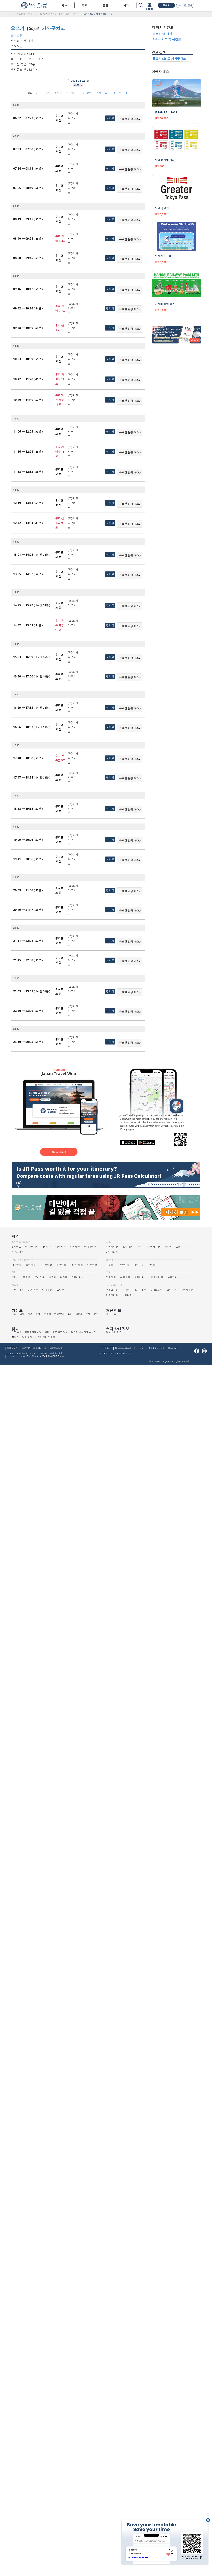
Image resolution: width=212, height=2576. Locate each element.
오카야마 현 (140, 1277)
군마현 (140, 1246)
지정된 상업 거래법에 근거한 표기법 (116, 1353)
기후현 (109, 1264)
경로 (84, 5)
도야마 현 (31, 1264)
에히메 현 (47, 1289)
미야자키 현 (187, 1289)
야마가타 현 (90, 1246)
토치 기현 (127, 1246)
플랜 (105, 5)
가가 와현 (33, 1289)
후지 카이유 (61, 93)
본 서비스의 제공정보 (26, 1353)
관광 (14, 1313)
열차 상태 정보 (113, 1332)
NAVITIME (25, 1348)
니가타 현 (17, 1264)
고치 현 (60, 1289)
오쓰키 (18, 28)
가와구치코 (53, 28)
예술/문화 (59, 1313)
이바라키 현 (112, 1246)
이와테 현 (47, 1246)
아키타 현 (75, 1246)
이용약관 (43, 1353)
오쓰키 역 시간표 (164, 34)
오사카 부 (40, 1277)
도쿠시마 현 (18, 1289)
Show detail (59, 1152)
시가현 (15, 1277)
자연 (29, 1313)
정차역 (110, 118)
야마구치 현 (173, 1277)
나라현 (63, 1277)
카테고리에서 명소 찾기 (37, 1332)
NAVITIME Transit (56, 1356)
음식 (37, 1313)
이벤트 (79, 1313)
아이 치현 (139, 1264)
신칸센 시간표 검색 (45, 1337)
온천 (96, 1313)
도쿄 (178, 1246)
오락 (22, 1313)
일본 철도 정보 (60, 1332)
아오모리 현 (31, 1246)
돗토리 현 (111, 1277)
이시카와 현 (46, 1264)
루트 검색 (17, 1332)
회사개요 (9, 1353)
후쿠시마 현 (18, 1252)
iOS (42, 1356)
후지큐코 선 (120, 93)
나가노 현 (92, 1264)
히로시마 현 (157, 1277)
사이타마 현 (154, 1246)
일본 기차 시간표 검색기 (83, 1332)
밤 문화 (47, 1313)
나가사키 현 (140, 1289)
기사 (64, 5)
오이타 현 (172, 1289)
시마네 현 (125, 1277)
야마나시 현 (77, 1264)
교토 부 (26, 1277)
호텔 (88, 1313)
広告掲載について (156, 1348)
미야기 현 (61, 1246)
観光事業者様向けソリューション (130, 1348)
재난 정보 (111, 1313)
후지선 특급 (103, 93)
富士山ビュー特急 (81, 93)
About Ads (173, 1348)
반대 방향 (16, 35)
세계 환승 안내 (39, 1348)
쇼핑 (70, 1313)
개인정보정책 (56, 1353)
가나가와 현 (112, 1252)
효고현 (52, 1277)
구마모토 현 (156, 1289)
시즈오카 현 (123, 1264)
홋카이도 (16, 1246)
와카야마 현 (77, 1277)
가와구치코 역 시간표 (167, 39)
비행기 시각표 (56, 1348)
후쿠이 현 (61, 1264)
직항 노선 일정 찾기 (22, 1337)
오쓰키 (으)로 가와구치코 (169, 59)
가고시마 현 (112, 1295)
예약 (126, 5)
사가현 (126, 1289)
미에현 (151, 1264)
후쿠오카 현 (112, 1289)
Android (36, 1356)
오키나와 (127, 1295)
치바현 (167, 1246)
